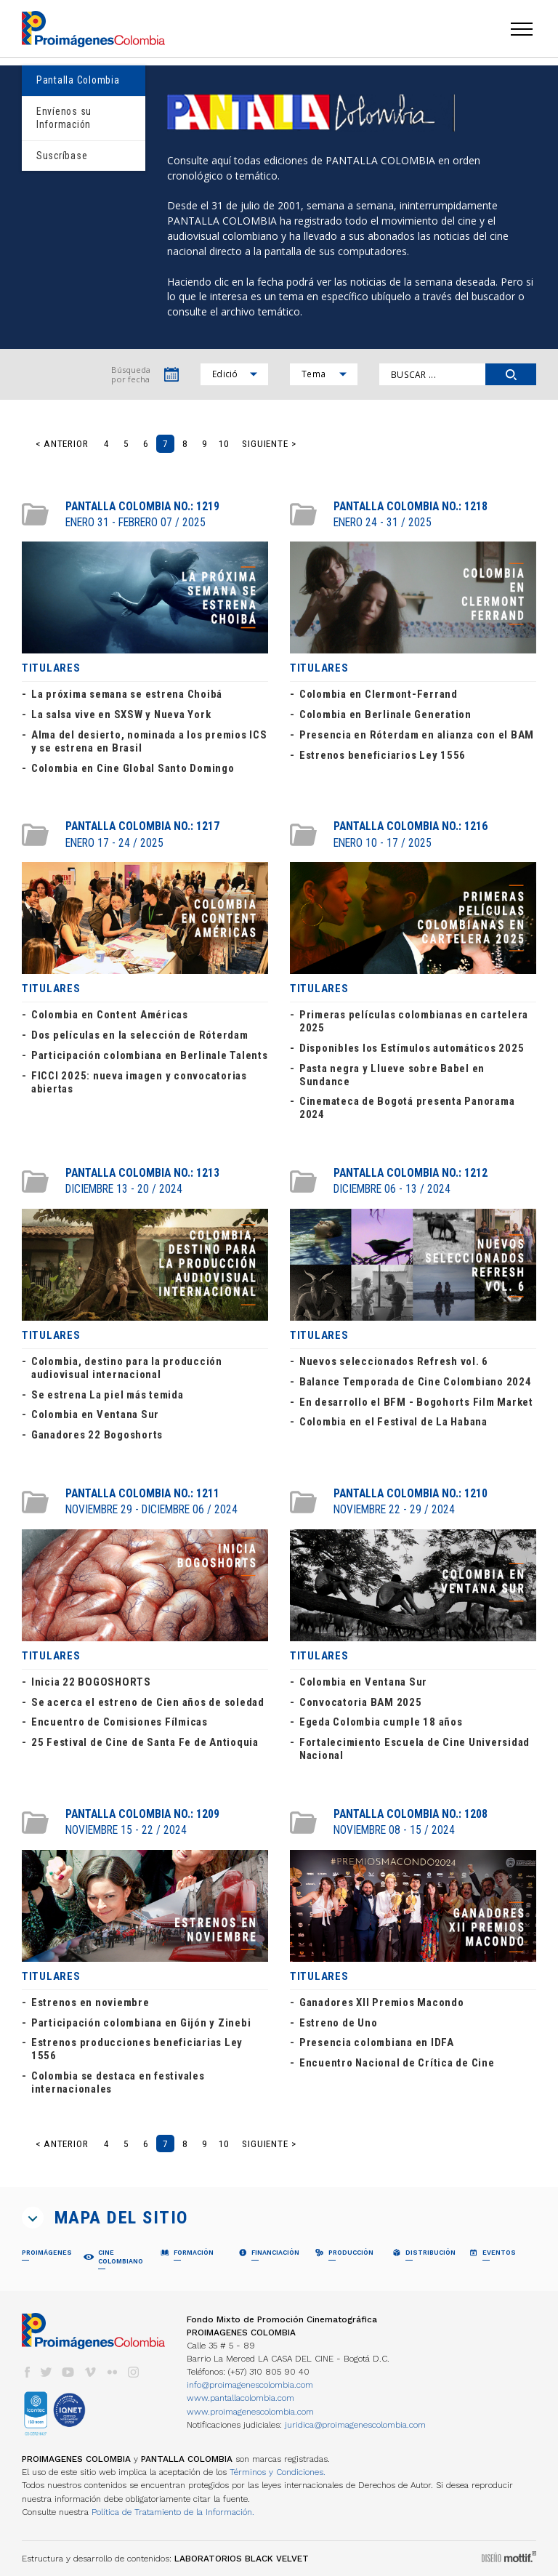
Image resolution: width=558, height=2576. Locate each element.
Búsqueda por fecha (130, 374)
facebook (27, 2372)
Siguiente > (269, 443)
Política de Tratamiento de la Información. (173, 2512)
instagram (133, 2372)
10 (224, 443)
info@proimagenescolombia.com (250, 2385)
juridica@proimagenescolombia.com (355, 2425)
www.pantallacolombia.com (240, 2398)
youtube (68, 2372)
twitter (46, 2372)
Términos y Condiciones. (278, 2472)
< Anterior (62, 443)
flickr (112, 2372)
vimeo (90, 2372)
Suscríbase (61, 155)
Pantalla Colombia (78, 80)
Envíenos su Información (64, 117)
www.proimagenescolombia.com (250, 2412)
